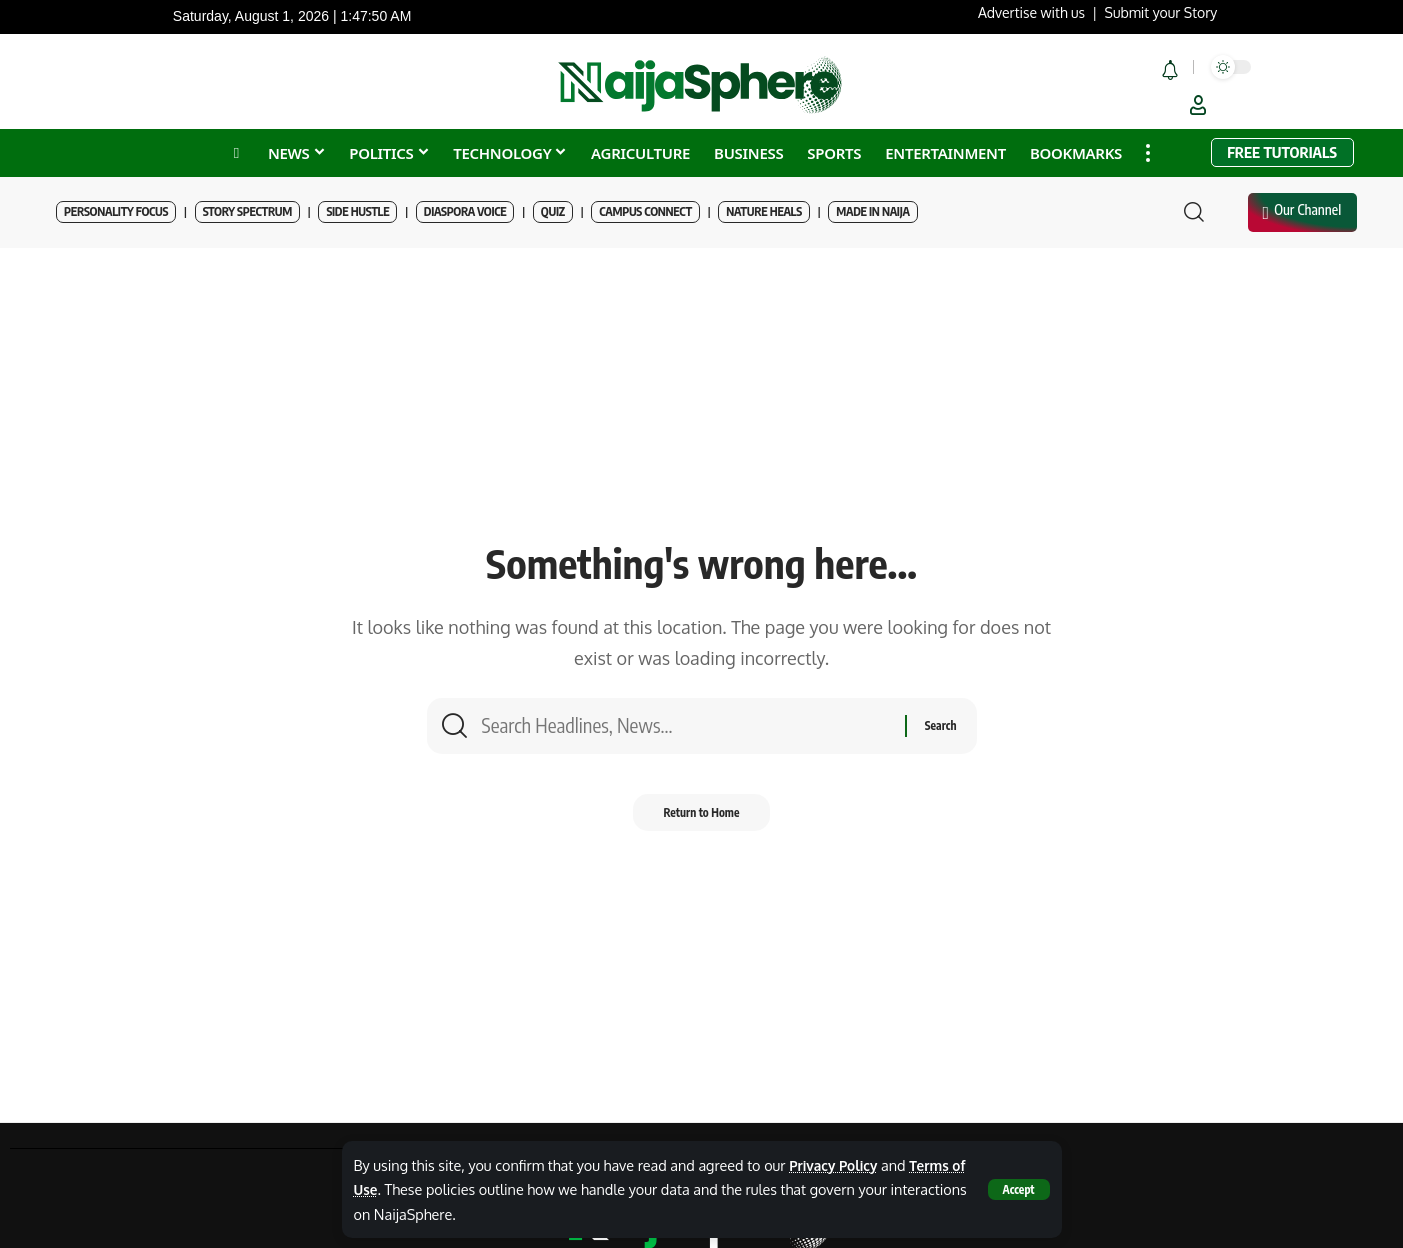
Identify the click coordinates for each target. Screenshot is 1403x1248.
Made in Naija (872, 211)
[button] (1017, 1189)
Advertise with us (1031, 12)
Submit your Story (1161, 12)
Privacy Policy (836, 1165)
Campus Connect (645, 211)
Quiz (553, 211)
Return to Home (701, 819)
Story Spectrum (247, 211)
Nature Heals (764, 211)
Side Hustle (357, 211)
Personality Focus (116, 211)
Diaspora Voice (465, 211)
